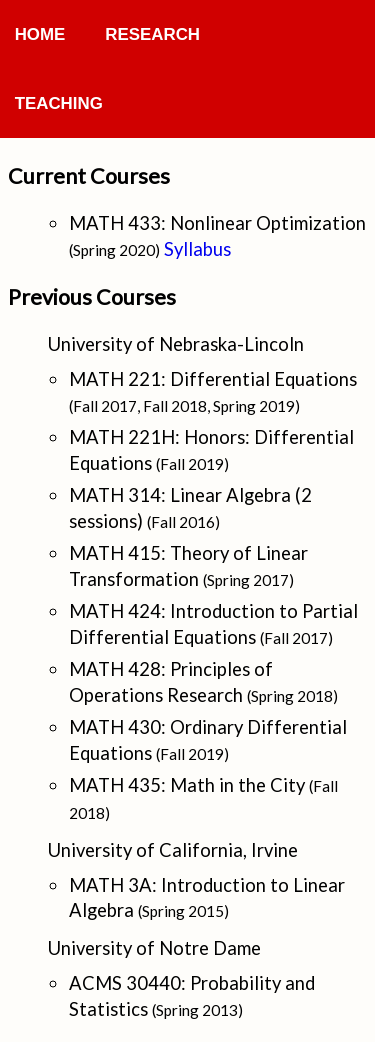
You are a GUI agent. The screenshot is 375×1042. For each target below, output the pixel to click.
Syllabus (197, 249)
